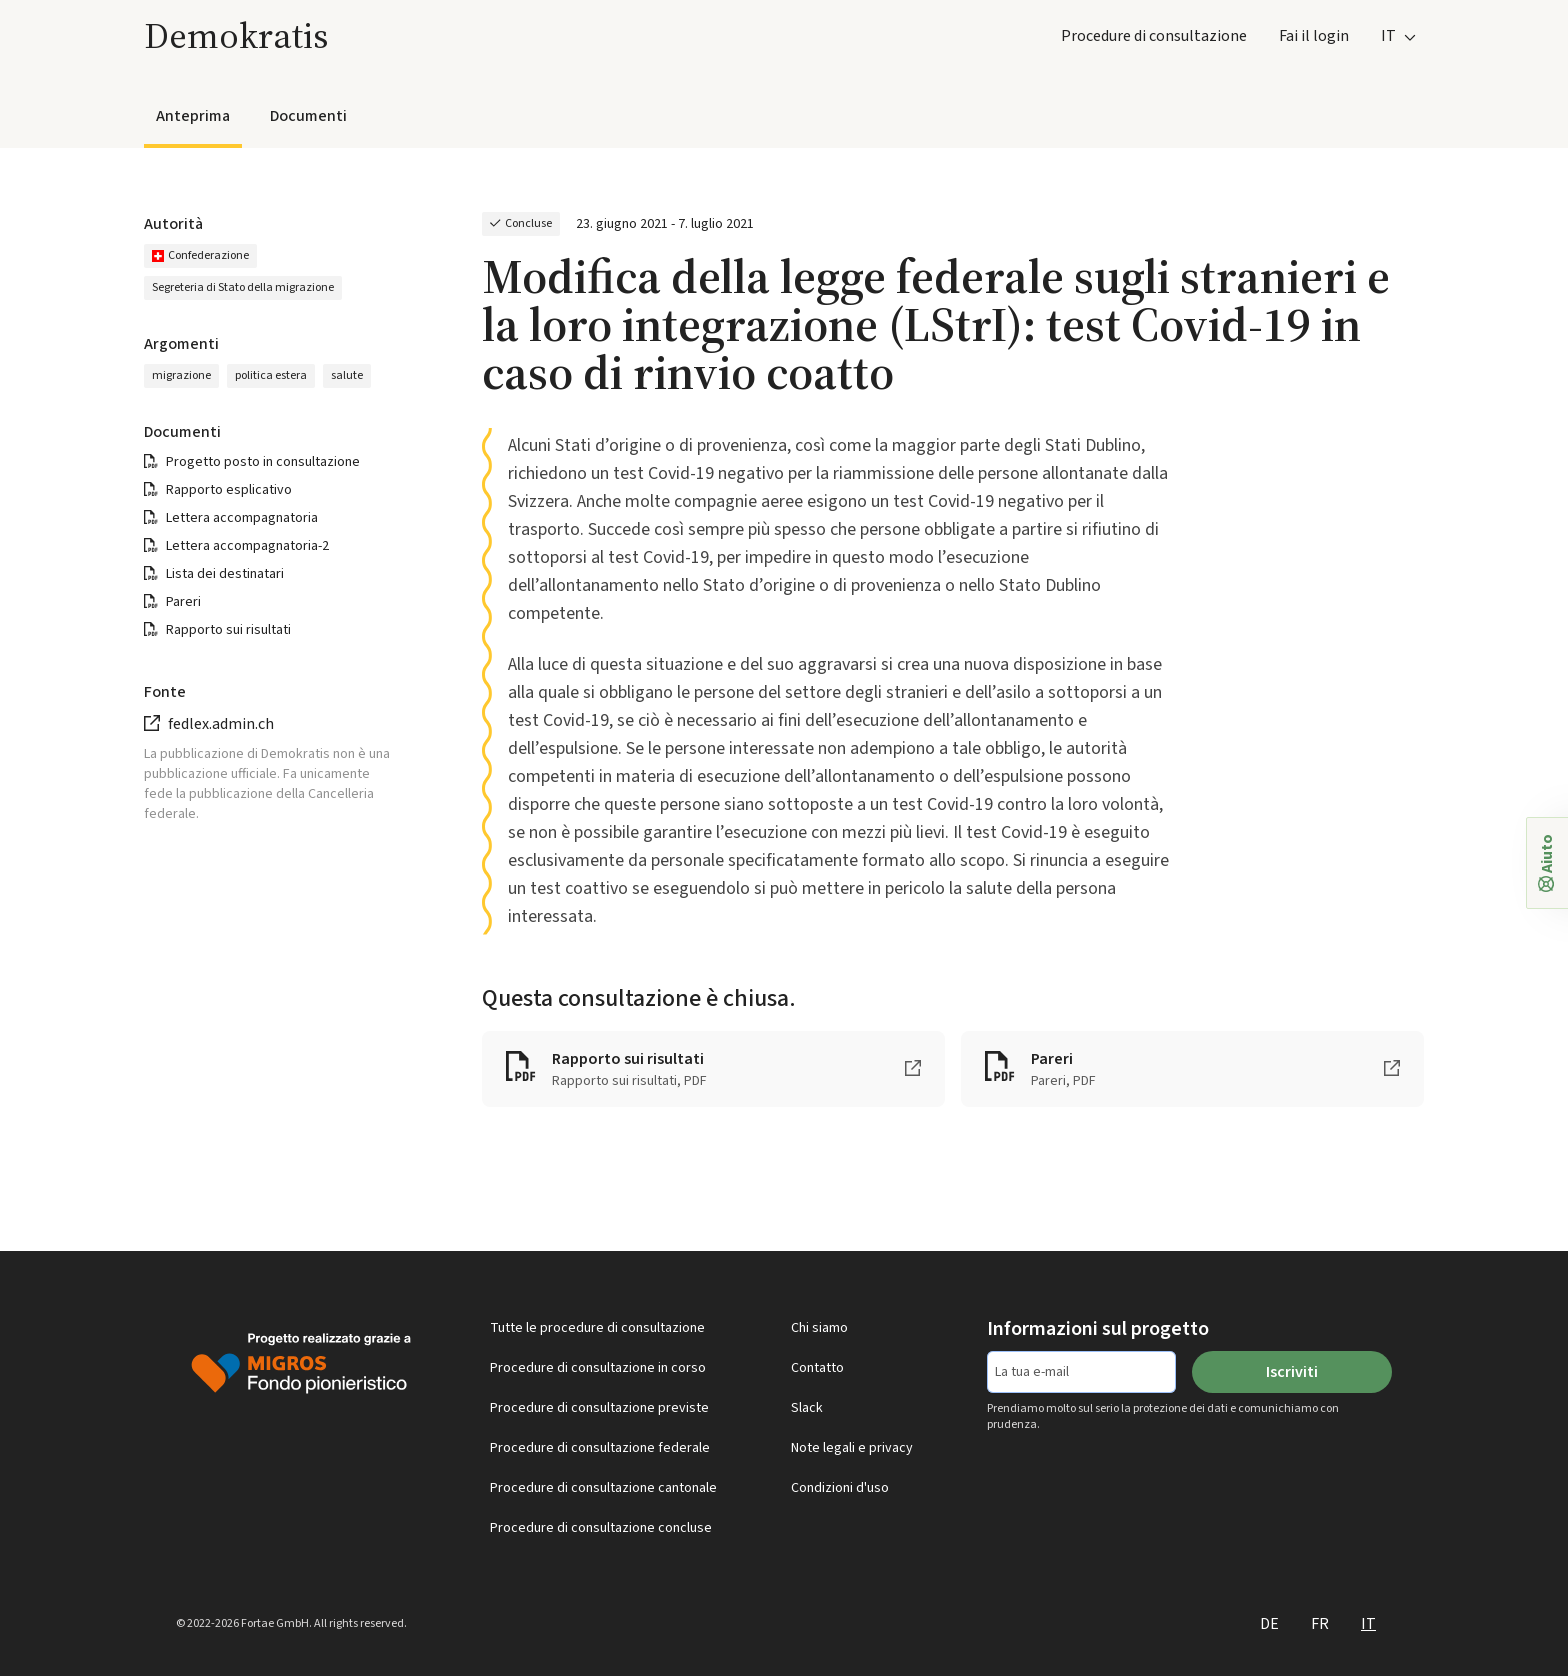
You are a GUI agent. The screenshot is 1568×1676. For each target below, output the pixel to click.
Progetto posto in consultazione (263, 462)
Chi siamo (819, 1328)
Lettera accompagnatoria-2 (247, 546)
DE (1269, 1624)
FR (1320, 1624)
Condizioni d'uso (840, 1488)
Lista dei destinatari (225, 574)
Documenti (308, 116)
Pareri (183, 602)
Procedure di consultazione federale (600, 1448)
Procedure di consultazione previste (599, 1408)
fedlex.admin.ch (221, 724)
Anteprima (193, 116)
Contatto (817, 1368)
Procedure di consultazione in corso (598, 1368)
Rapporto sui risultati (228, 630)
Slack (807, 1408)
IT (1368, 1624)
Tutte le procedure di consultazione (597, 1328)
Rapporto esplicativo (229, 490)
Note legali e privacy (852, 1448)
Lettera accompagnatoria (242, 518)
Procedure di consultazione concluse (601, 1528)
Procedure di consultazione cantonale (603, 1488)
